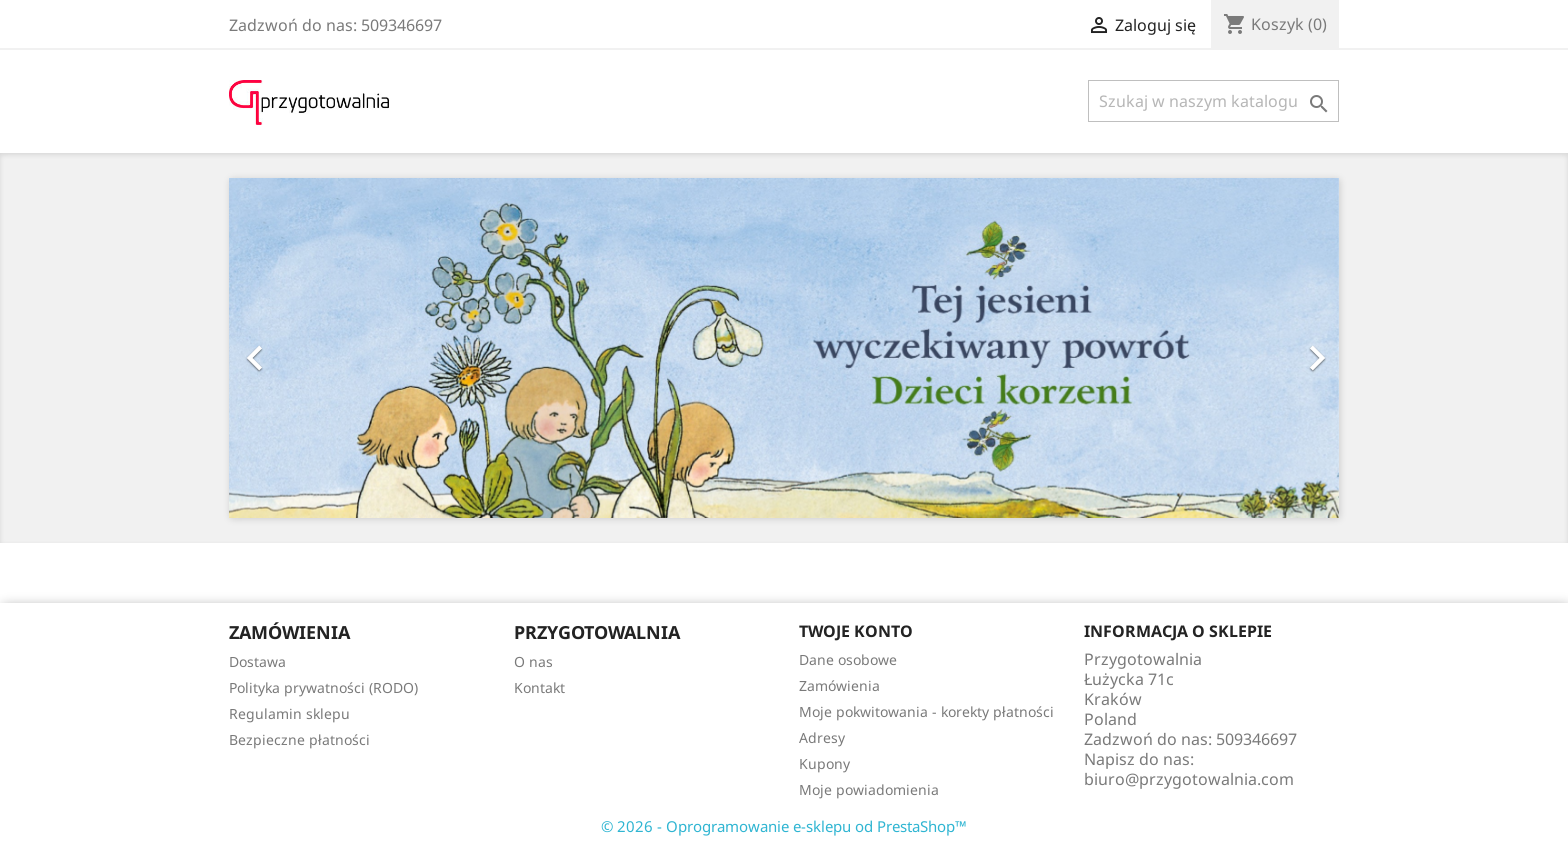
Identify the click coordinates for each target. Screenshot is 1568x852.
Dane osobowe (848, 659)
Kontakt (539, 687)
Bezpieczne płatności (299, 739)
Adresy (822, 737)
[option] (784, 348)
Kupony (824, 763)
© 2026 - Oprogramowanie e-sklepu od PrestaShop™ (784, 826)
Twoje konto (856, 631)
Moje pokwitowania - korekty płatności (926, 711)
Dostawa (257, 661)
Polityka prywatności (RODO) (323, 687)
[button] (312, 348)
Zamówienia (839, 685)
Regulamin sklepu (289, 713)
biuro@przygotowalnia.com (1189, 779)
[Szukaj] (1213, 101)
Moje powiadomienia (869, 789)
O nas (533, 661)
